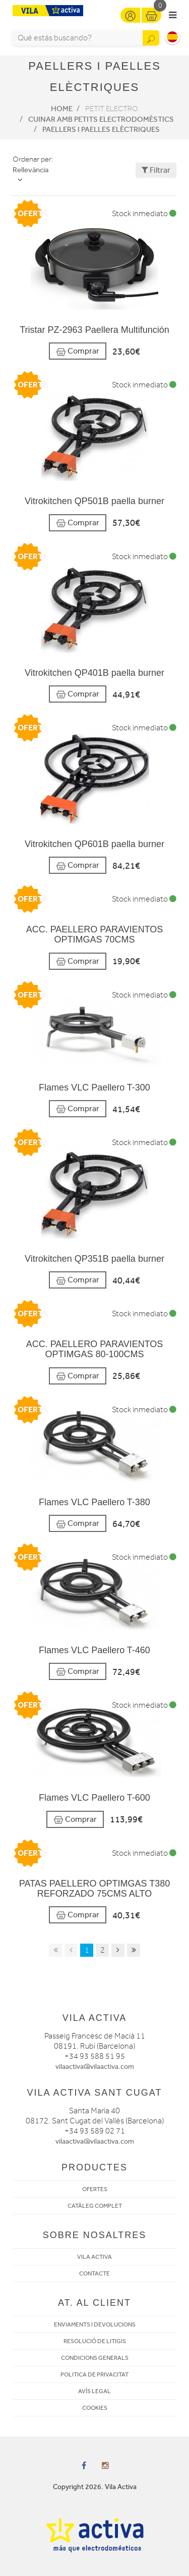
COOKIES (94, 2407)
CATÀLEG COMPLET (95, 2205)
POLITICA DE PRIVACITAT (94, 2374)
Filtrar (156, 170)
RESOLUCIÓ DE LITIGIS (95, 2341)
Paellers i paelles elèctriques (101, 129)
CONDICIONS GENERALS (95, 2357)
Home (62, 108)
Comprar (77, 351)
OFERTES (94, 2189)
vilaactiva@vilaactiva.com (94, 2066)
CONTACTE (94, 2273)
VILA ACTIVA (94, 2256)
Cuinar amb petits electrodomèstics (101, 119)
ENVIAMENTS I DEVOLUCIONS (95, 2324)
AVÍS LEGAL (94, 2391)
